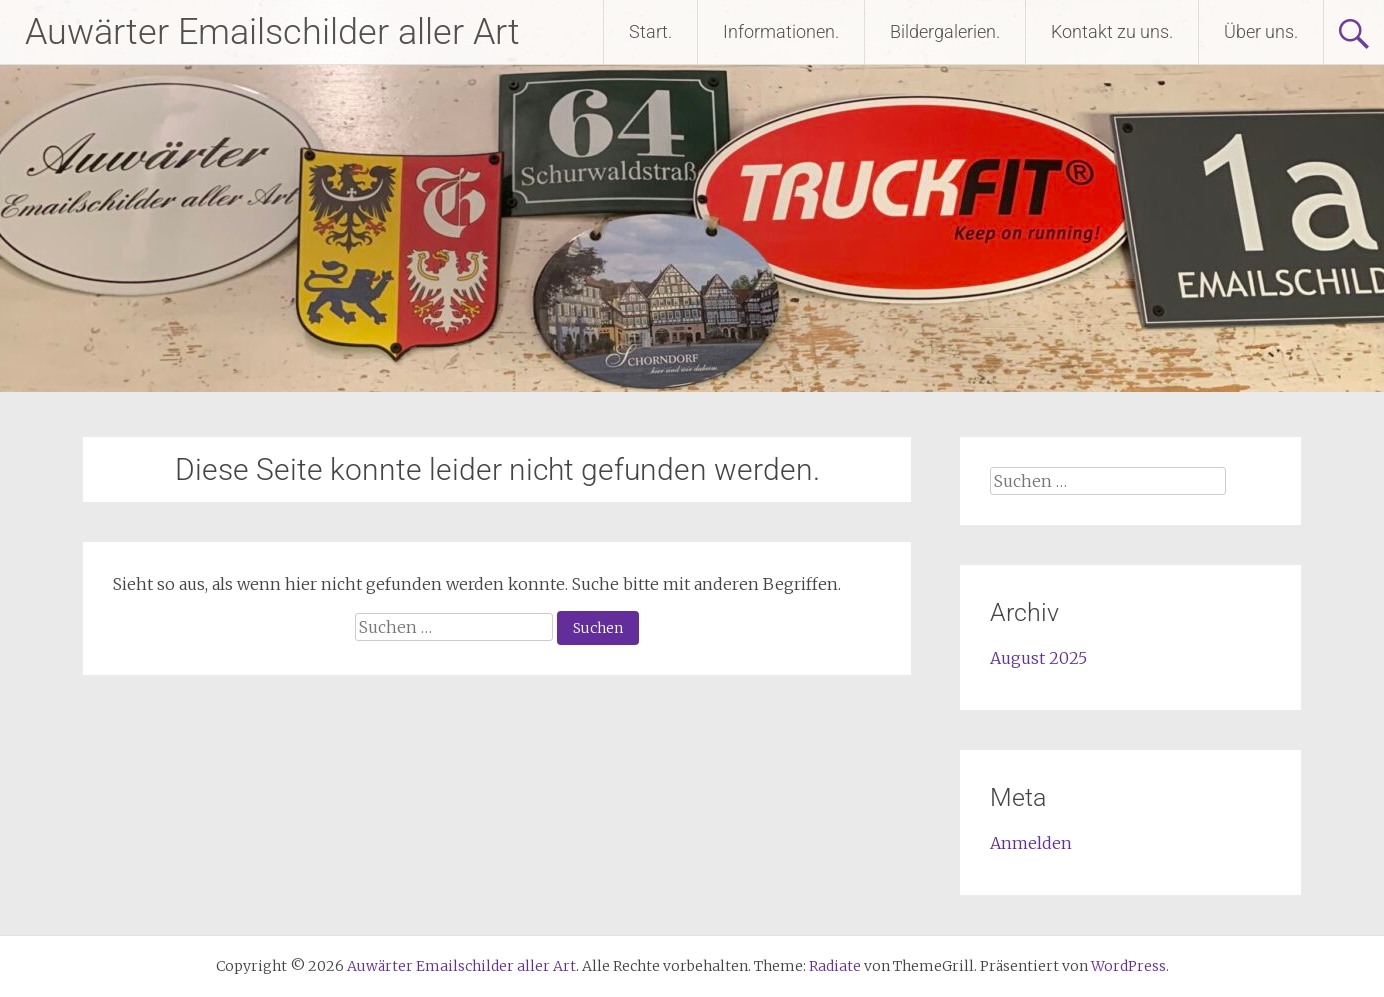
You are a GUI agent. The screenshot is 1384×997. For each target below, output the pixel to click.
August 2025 (1038, 658)
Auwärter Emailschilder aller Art (272, 32)
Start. (650, 31)
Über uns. (1261, 31)
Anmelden (1031, 843)
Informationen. (781, 31)
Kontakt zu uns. (1112, 31)
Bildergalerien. (945, 31)
